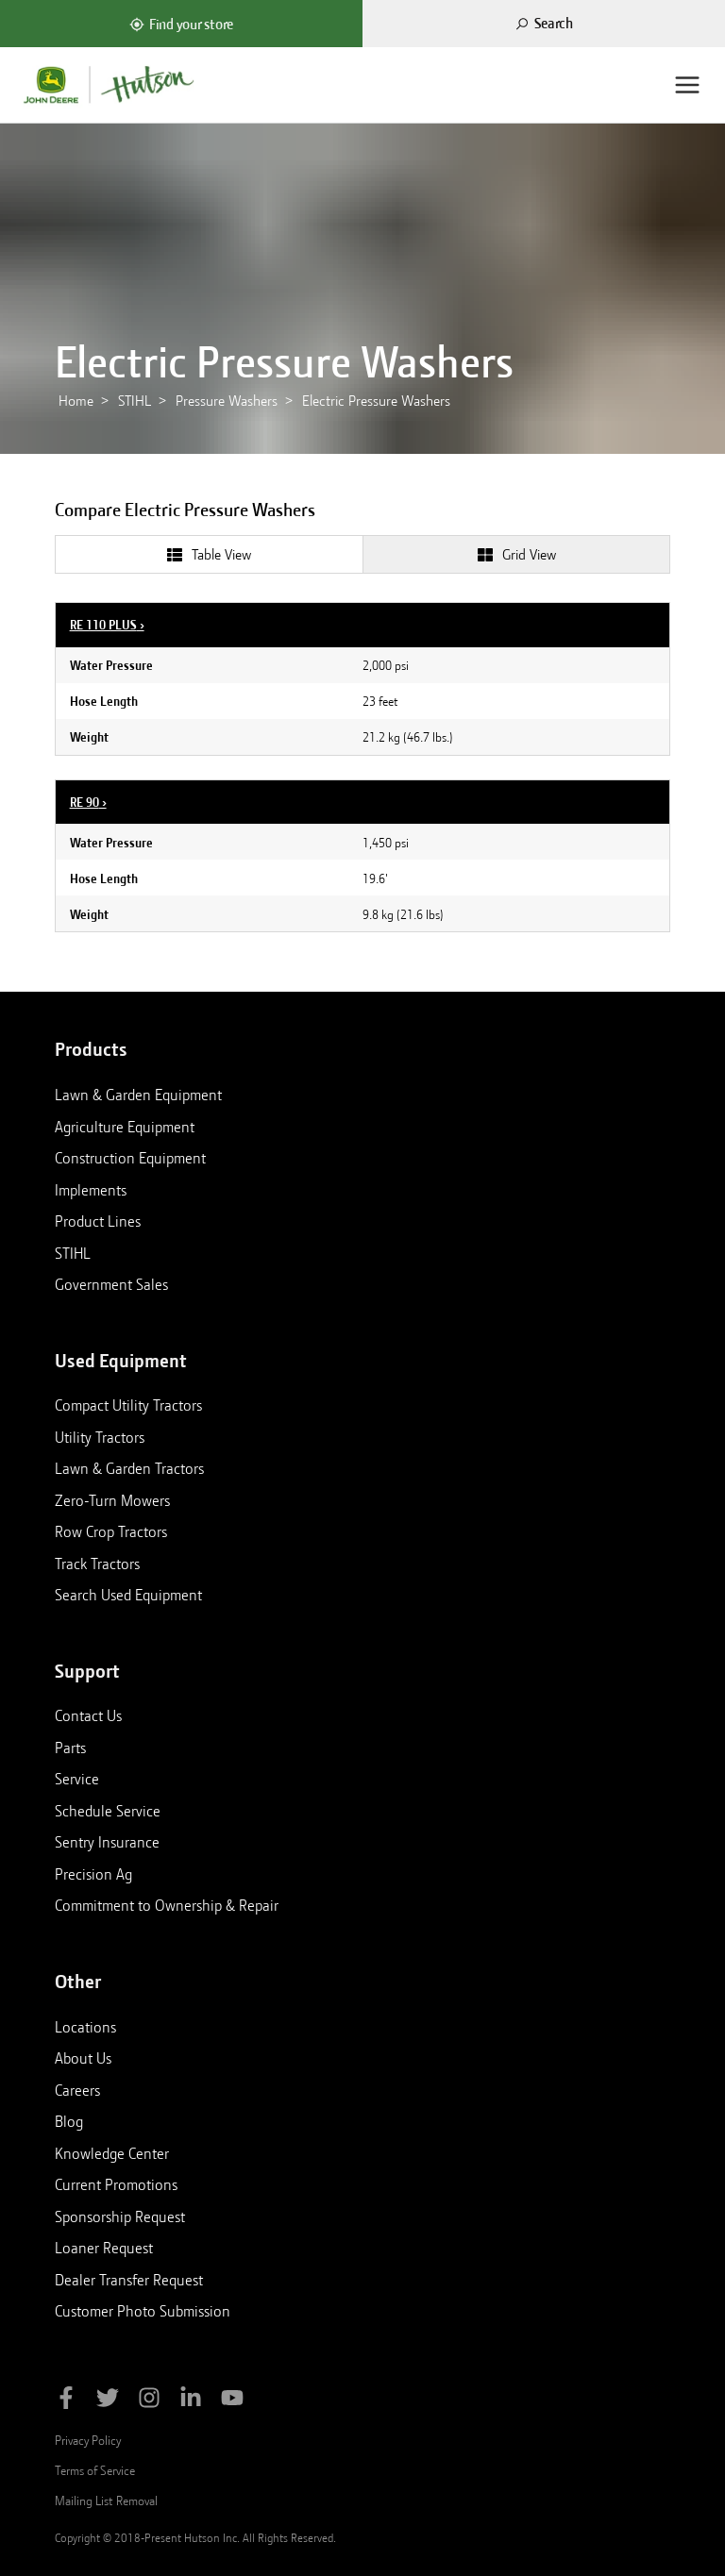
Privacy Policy (88, 2440)
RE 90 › (88, 802)
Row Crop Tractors (111, 1531)
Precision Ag (93, 1874)
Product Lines (98, 1221)
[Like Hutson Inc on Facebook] (66, 2401)
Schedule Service (107, 1810)
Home (76, 401)
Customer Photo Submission (142, 2310)
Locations (85, 2026)
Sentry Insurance (107, 1841)
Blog (69, 2121)
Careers (77, 2090)
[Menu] (687, 85)
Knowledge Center (112, 2153)
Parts (70, 1747)
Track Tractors (97, 1563)
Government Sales (111, 1284)
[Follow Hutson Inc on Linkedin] (190, 2401)
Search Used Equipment (128, 1594)
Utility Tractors (99, 1437)
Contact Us (88, 1715)
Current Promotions (116, 2184)
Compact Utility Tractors (128, 1405)
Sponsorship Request (120, 2216)
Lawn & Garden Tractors (129, 1468)
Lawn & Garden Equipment (138, 1094)
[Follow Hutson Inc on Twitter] (107, 2401)
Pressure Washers (227, 401)
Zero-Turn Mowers (112, 1500)
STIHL (134, 401)
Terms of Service (95, 2470)
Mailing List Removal (106, 2500)
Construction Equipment (130, 1157)
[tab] (208, 554)
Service (77, 1778)
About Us (83, 2058)
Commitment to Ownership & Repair (166, 1905)
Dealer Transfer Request (129, 2279)
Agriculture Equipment (124, 1126)
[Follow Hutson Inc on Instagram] (149, 2401)
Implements (90, 1189)
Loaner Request (104, 2247)
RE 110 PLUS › (107, 624)
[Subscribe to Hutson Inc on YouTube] (232, 2401)
